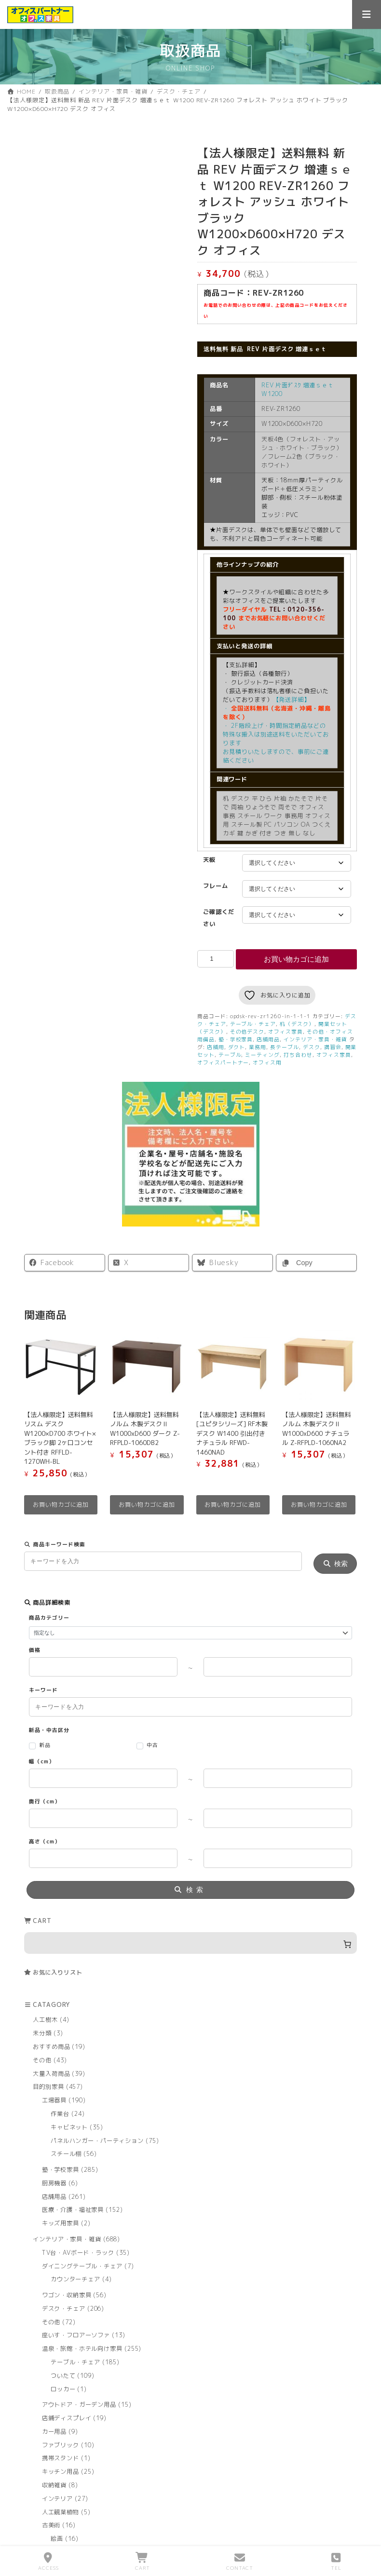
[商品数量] (215, 959)
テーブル (230, 1054)
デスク (311, 1046)
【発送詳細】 (276, 682)
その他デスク (247, 1031)
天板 (209, 860)
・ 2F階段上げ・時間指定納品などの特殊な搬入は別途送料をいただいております (276, 734)
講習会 (332, 1046)
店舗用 (215, 1046)
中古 (152, 1744)
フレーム (215, 886)
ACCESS (48, 2561)
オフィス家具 (285, 1031)
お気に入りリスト (58, 1972)
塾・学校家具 (235, 1039)
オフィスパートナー (223, 1062)
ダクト (236, 1046)
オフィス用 (267, 1062)
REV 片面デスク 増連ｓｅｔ (287, 349)
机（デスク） (297, 1023)
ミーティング (262, 1054)
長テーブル (284, 1046)
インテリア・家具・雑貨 (315, 1039)
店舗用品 (268, 1039)
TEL (336, 2561)
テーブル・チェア (253, 1023)
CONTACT (240, 2561)
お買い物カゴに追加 (296, 959)
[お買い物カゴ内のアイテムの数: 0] (190, 1942)
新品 (45, 1744)
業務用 (257, 1046)
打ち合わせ (298, 1054)
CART (142, 2561)
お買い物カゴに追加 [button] (61, 1504)
